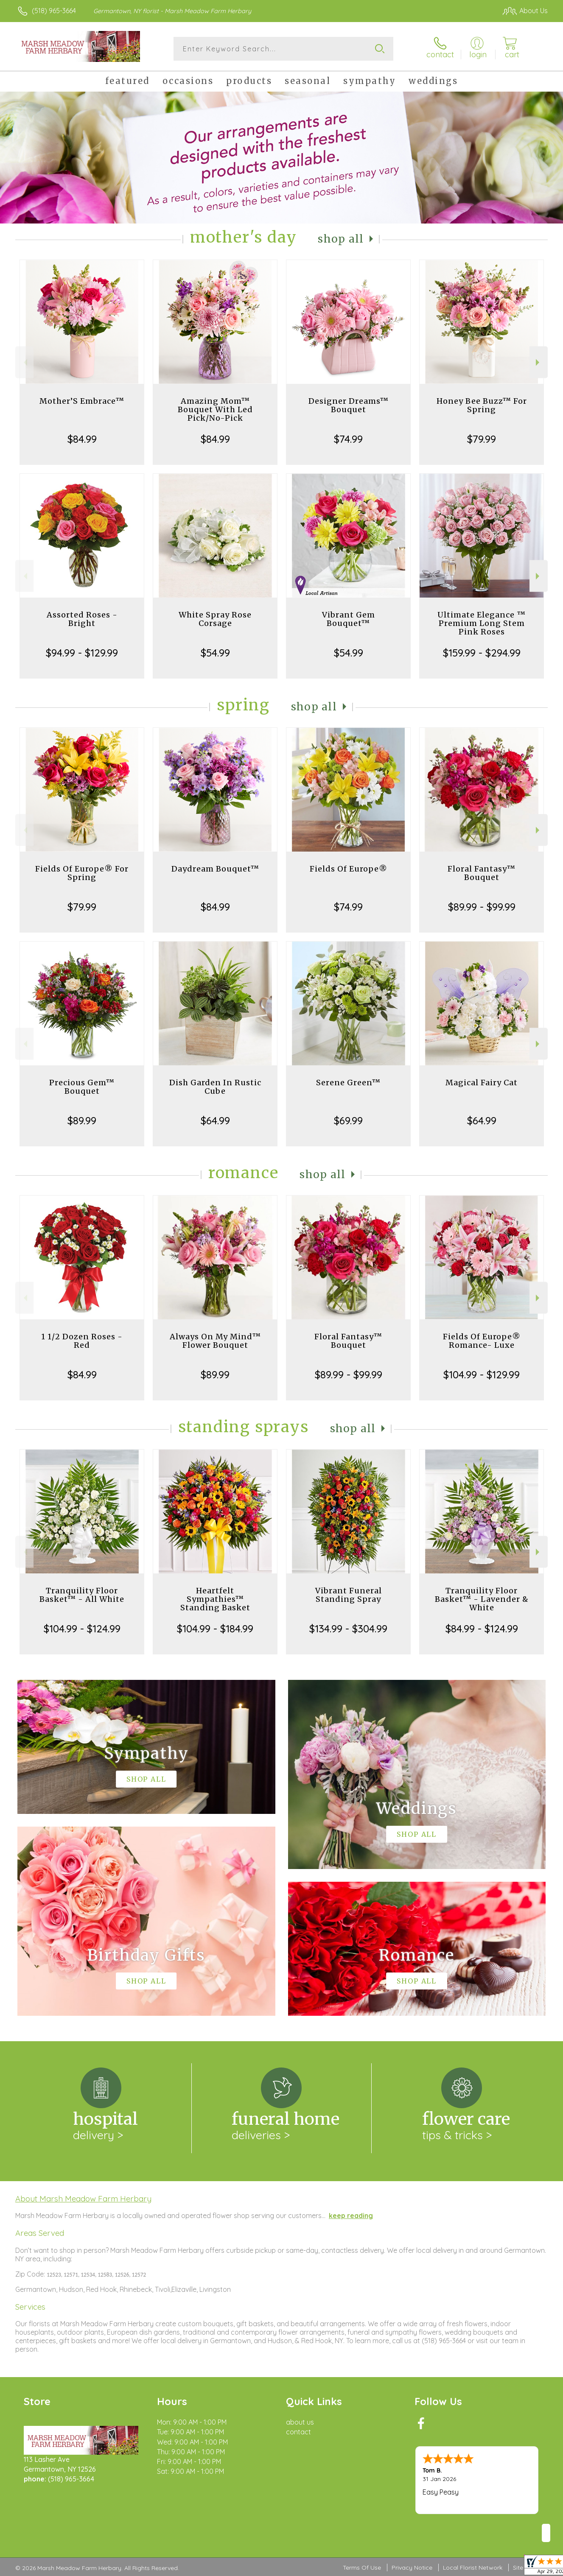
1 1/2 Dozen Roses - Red (82, 1341)
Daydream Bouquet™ (215, 869)
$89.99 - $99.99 (481, 906)
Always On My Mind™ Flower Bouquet (215, 1341)
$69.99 (348, 1120)
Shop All (341, 239)
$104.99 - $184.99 (215, 1628)
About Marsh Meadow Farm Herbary (83, 2198)
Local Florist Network (472, 2567)
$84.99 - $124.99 (481, 1628)
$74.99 (348, 439)
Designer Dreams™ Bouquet (348, 405)
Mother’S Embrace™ (81, 401)
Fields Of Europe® (348, 869)
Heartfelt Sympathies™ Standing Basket (215, 1599)
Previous (24, 362)
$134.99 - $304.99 (348, 1628)
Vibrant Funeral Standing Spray (348, 1595)
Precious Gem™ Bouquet (82, 1087)
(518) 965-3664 (54, 10)
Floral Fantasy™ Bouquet (481, 873)
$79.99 (481, 439)
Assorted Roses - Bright (82, 619)
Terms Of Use (362, 2567)
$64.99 (215, 1120)
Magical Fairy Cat (481, 1082)
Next (538, 362)
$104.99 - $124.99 (82, 1628)
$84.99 (82, 439)
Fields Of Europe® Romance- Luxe (482, 1341)
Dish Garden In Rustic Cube (215, 1087)
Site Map (525, 2567)
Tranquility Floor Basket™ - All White (81, 1595)
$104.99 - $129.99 (481, 1374)
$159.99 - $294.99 (482, 652)
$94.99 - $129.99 (82, 652)
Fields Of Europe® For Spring (82, 873)
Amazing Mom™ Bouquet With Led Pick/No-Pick (215, 409)
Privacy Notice (412, 2567)
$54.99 (215, 652)
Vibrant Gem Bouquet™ (348, 619)
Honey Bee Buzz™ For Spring (482, 405)
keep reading (351, 2215)
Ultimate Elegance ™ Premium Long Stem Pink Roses (481, 623)
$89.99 (81, 1120)
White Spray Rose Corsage (215, 619)
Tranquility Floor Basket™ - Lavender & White (482, 1599)
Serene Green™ (348, 1082)
